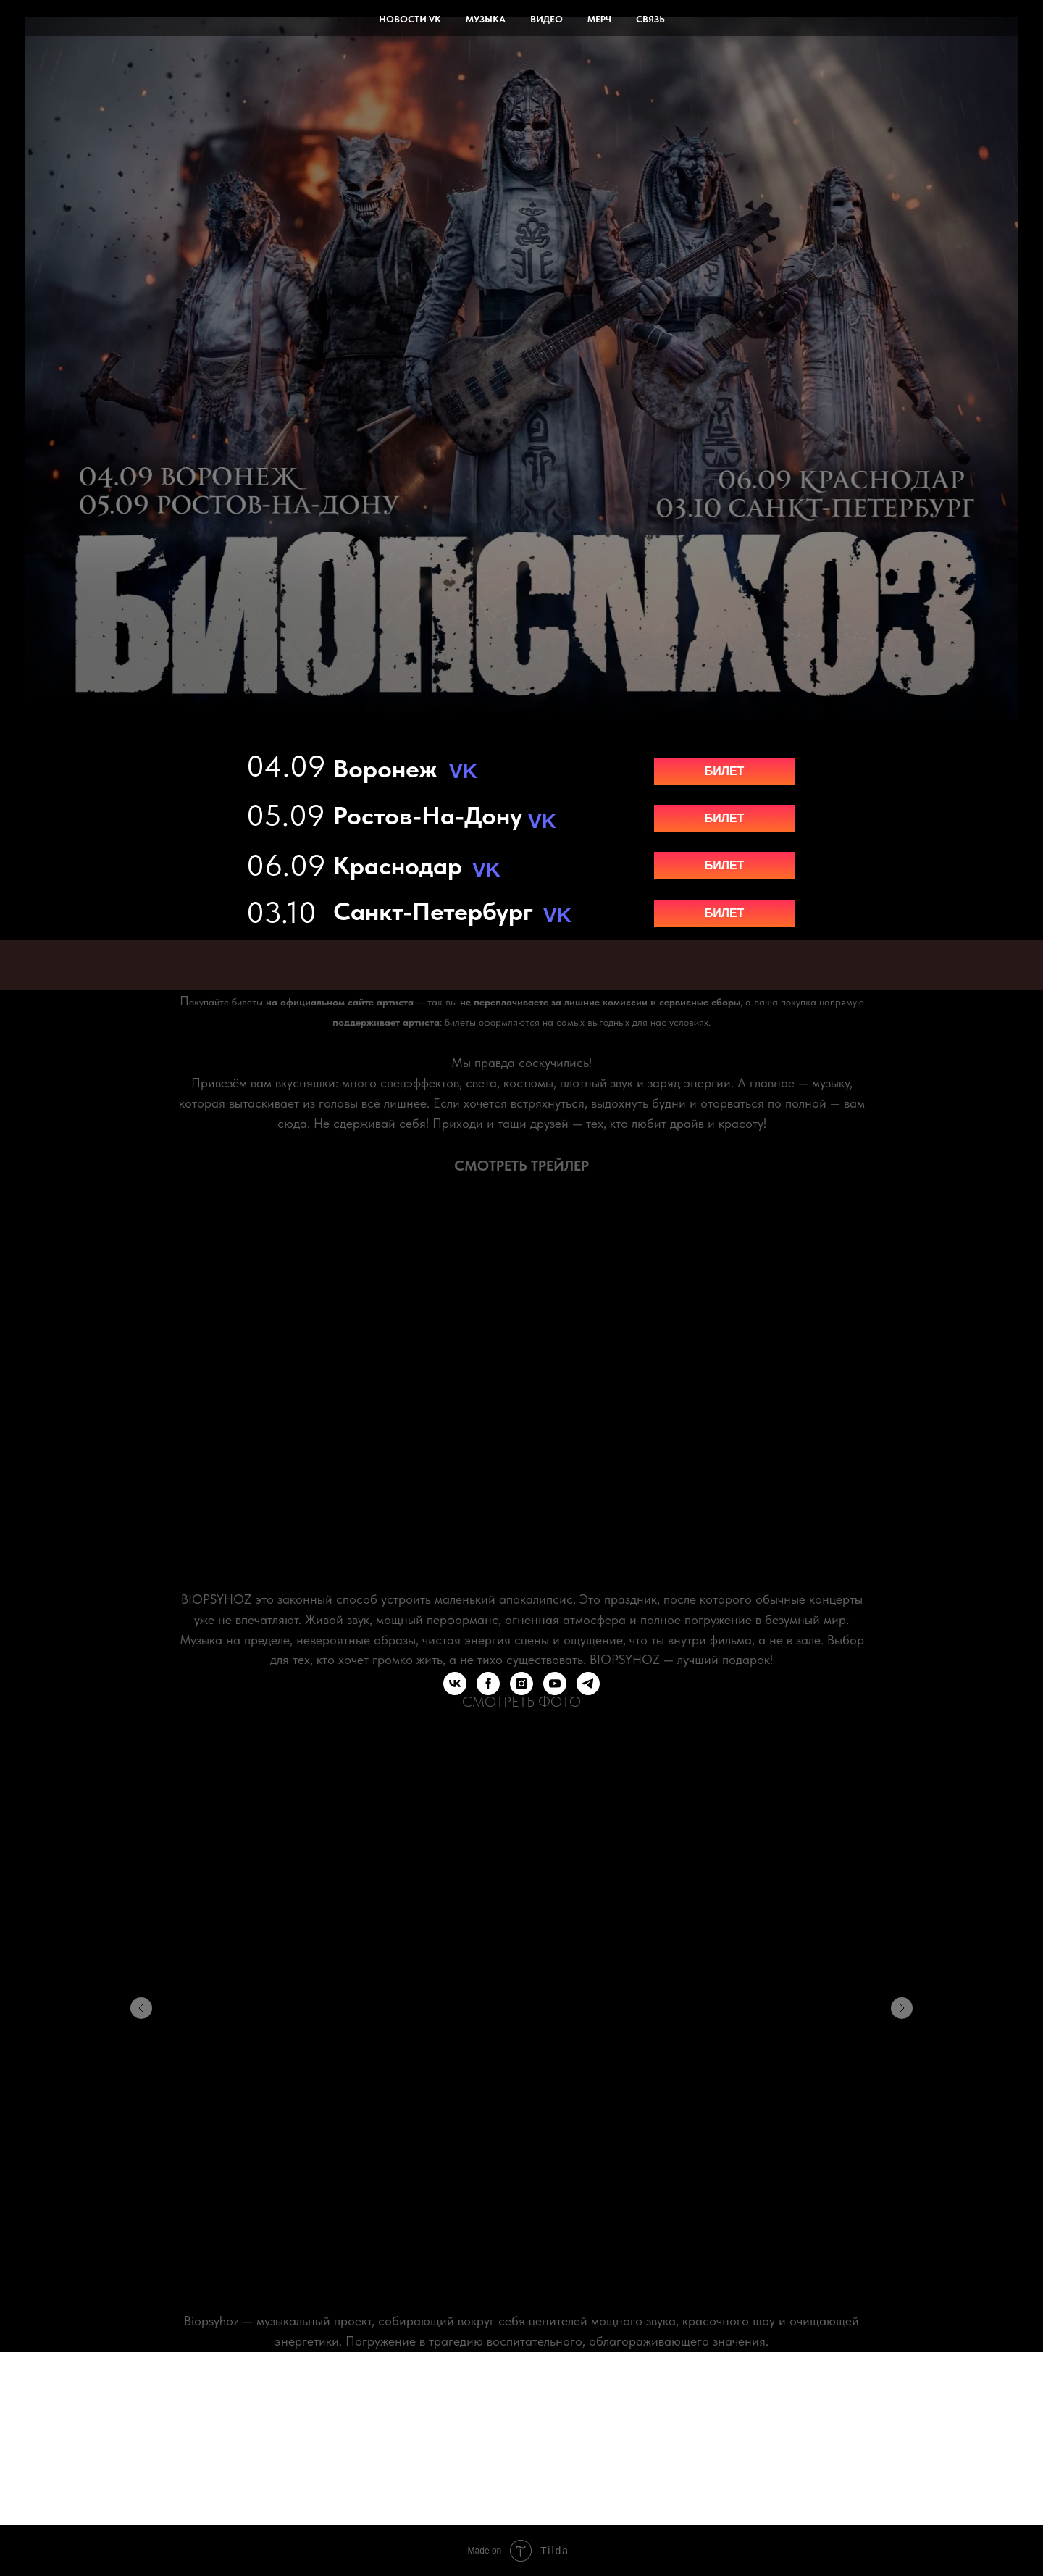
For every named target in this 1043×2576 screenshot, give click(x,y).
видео (546, 19)
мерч (599, 19)
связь (650, 19)
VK (557, 915)
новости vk (410, 19)
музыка (486, 19)
